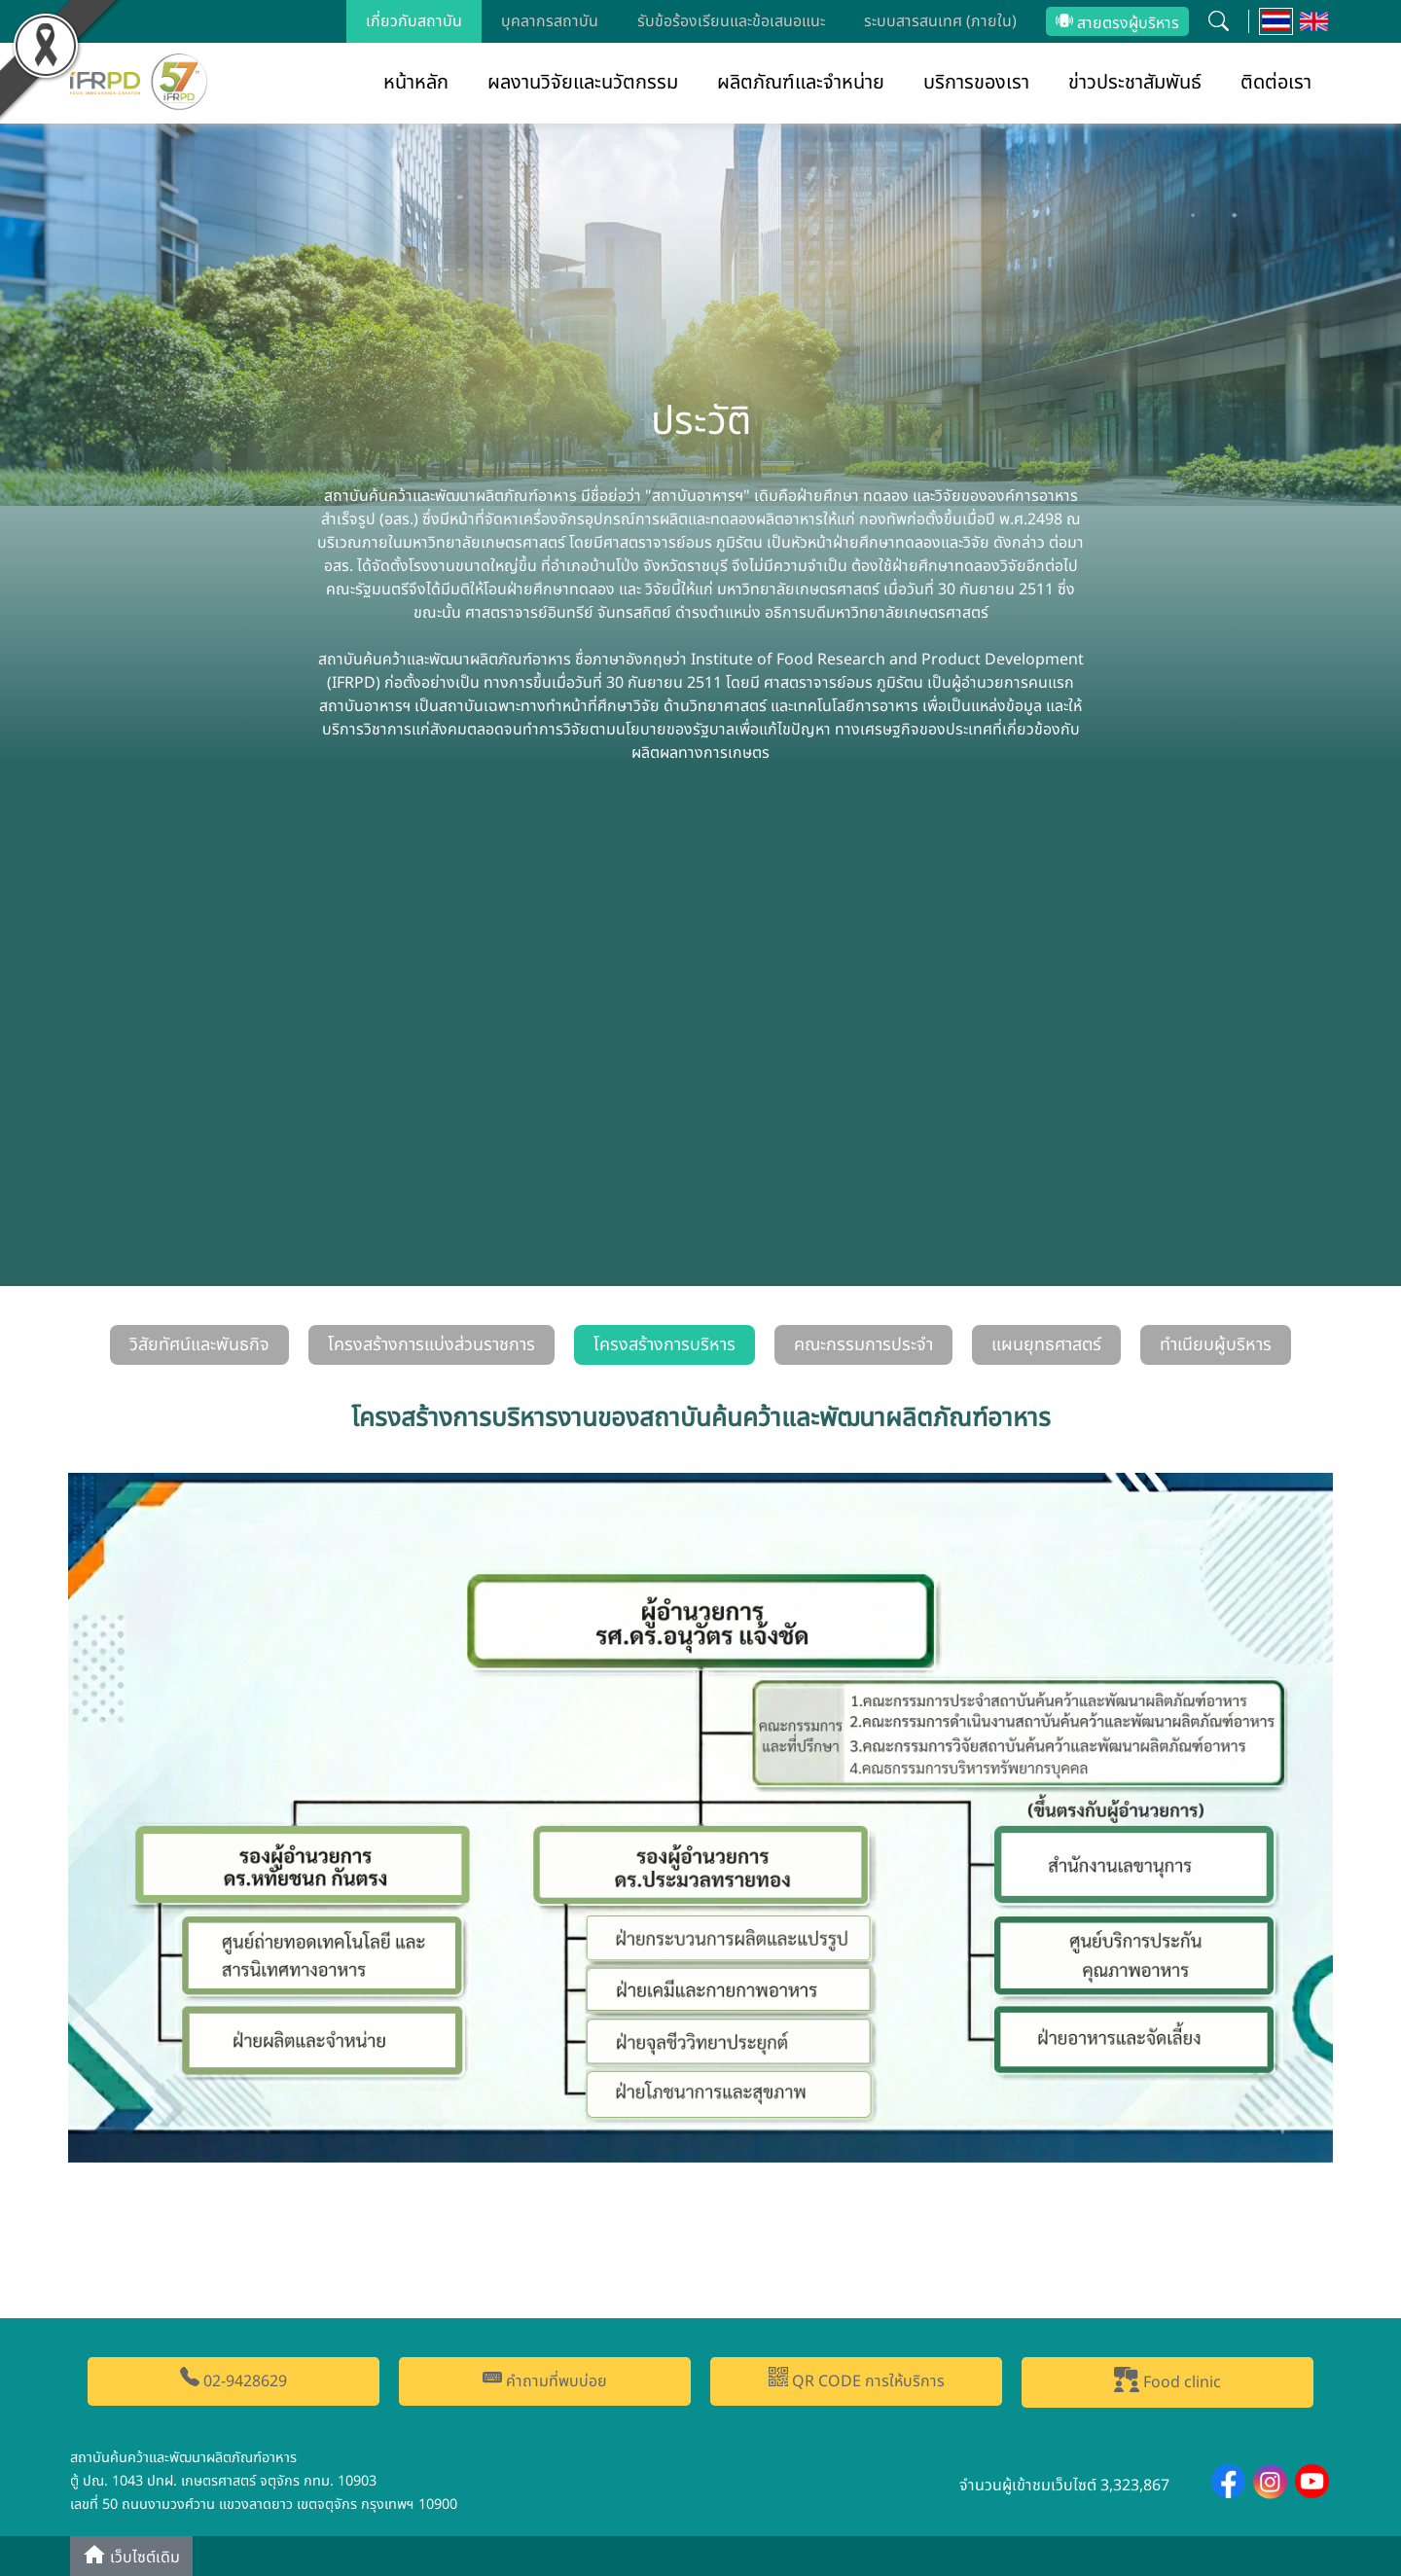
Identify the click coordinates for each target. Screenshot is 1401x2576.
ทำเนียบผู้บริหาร (1216, 1345)
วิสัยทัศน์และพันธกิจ (199, 1345)
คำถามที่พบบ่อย (545, 2380)
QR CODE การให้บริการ (857, 2380)
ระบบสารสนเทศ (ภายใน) (940, 21)
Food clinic (1167, 2380)
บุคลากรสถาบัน (549, 21)
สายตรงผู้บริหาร (1117, 23)
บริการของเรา (976, 82)
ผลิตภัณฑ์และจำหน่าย (800, 82)
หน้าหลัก (416, 82)
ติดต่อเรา (1275, 82)
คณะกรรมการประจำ (863, 1345)
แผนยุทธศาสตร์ (1046, 1345)
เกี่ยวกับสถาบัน (414, 21)
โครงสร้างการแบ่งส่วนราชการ (431, 1345)
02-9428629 (233, 2380)
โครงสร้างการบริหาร (664, 1345)
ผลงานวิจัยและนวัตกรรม (582, 82)
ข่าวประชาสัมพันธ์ (1135, 82)
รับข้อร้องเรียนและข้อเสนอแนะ (731, 21)
